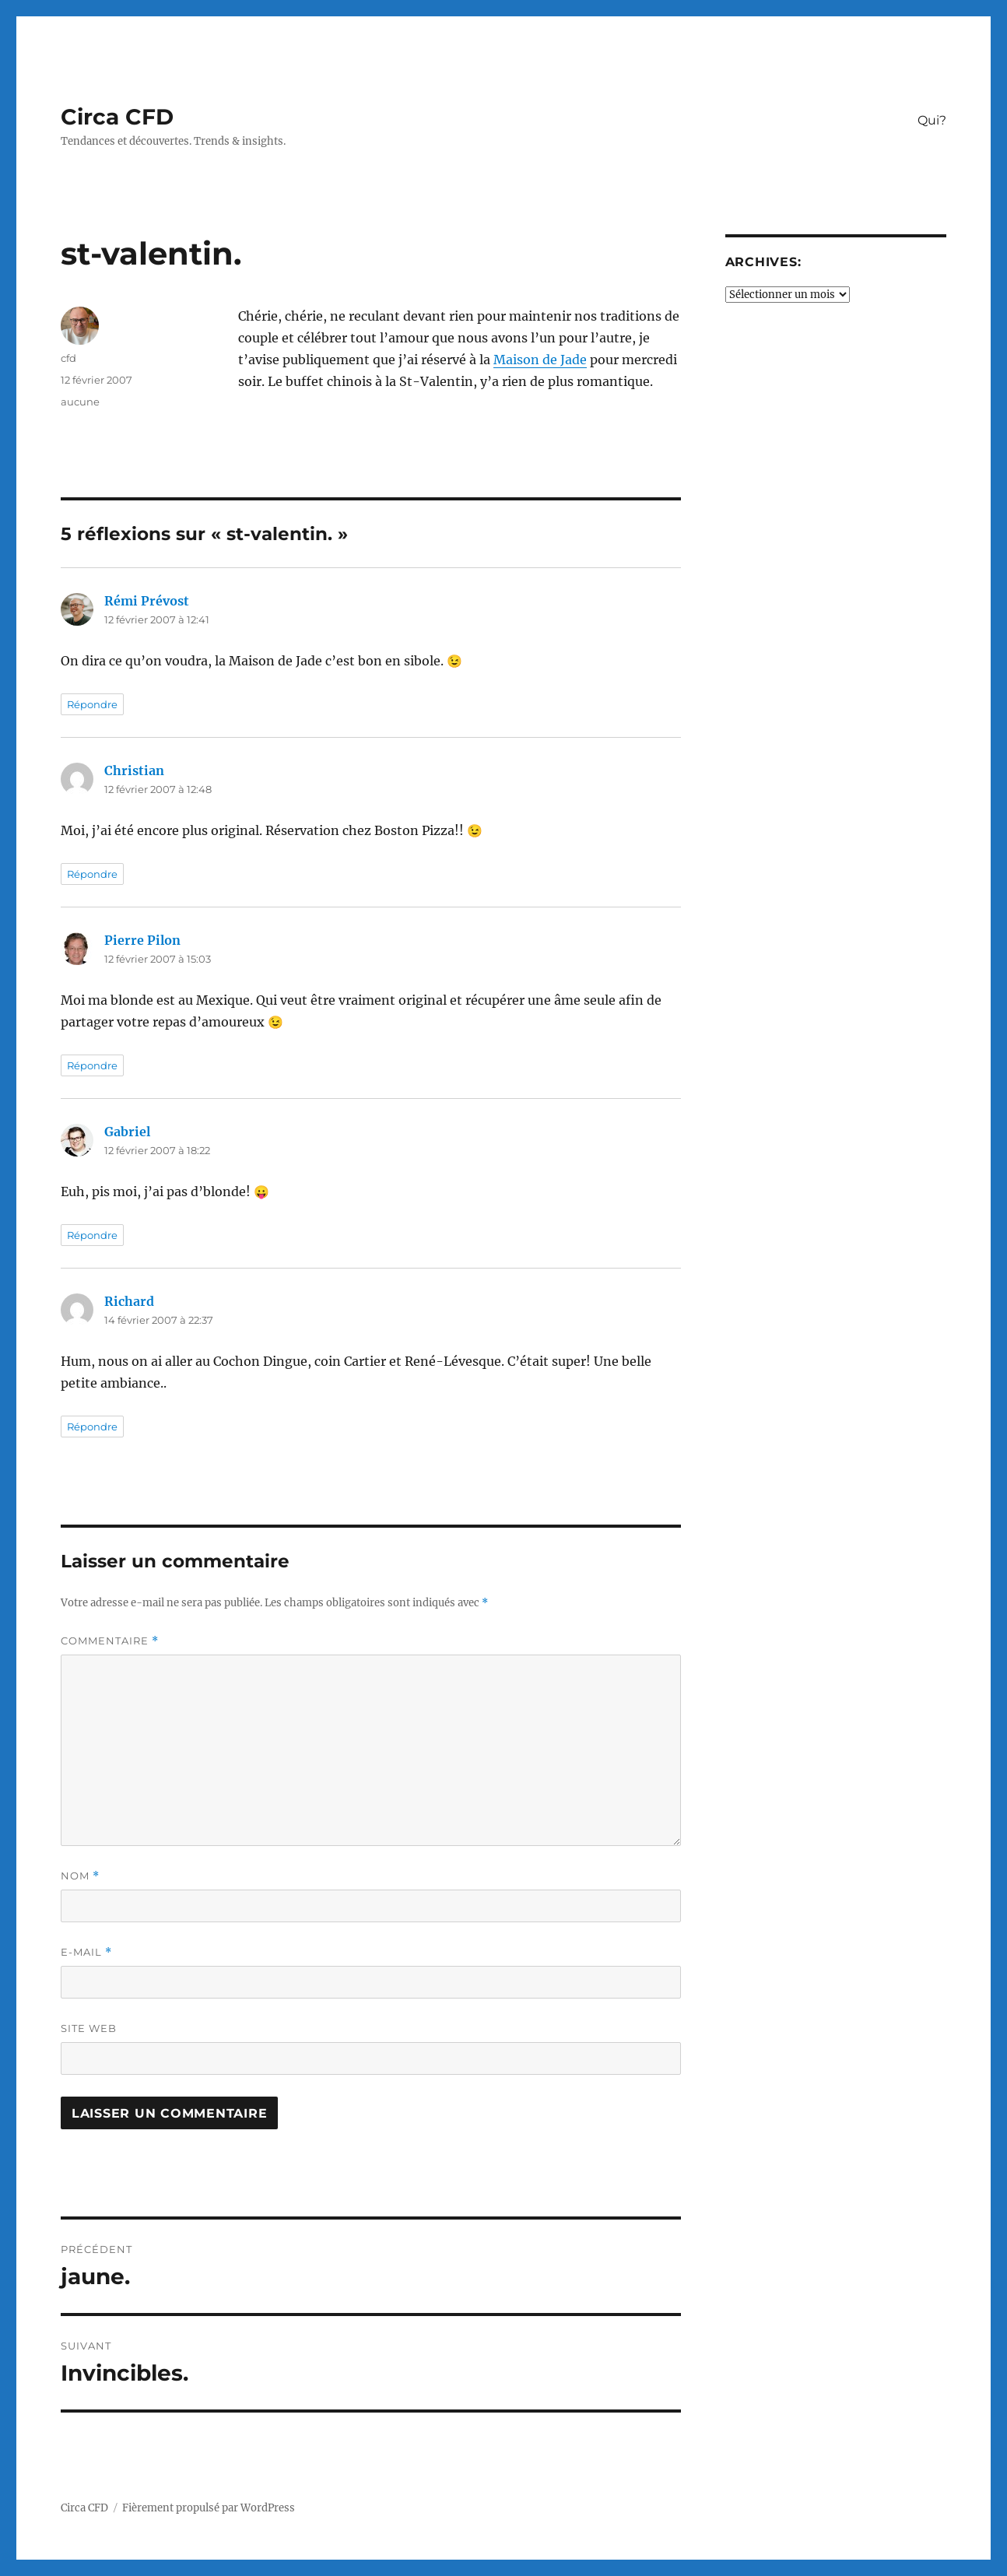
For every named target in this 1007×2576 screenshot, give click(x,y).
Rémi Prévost (146, 601)
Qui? (932, 120)
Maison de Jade (540, 359)
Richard (129, 1301)
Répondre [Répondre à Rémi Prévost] (92, 704)
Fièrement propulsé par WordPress (208, 2508)
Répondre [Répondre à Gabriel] (92, 1235)
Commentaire (110, 1641)
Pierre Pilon (142, 940)
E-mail (86, 1952)
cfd (68, 358)
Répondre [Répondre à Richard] (92, 1426)
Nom (80, 1876)
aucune (80, 401)
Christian (134, 770)
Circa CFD (117, 117)
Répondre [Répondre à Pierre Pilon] (92, 1065)
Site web (89, 2028)
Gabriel (127, 1131)
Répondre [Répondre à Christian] (92, 874)
